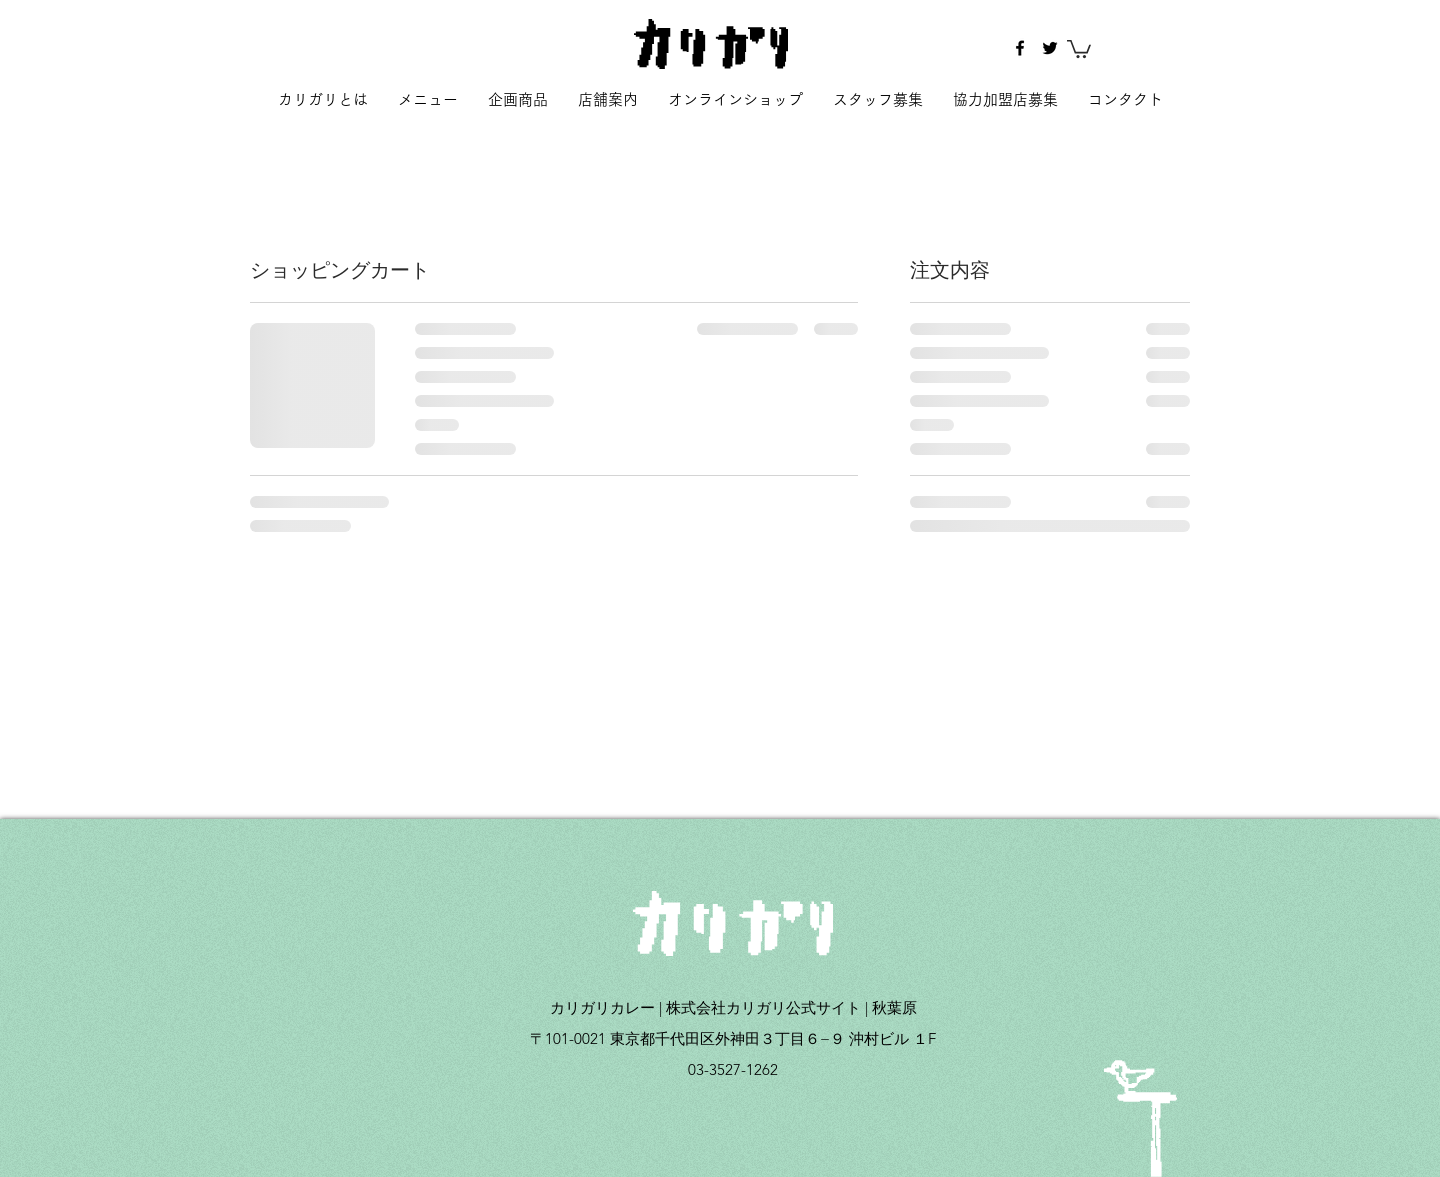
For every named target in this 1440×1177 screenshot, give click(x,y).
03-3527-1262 (733, 1069)
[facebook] (1020, 48)
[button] (1079, 48)
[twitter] (1050, 48)
